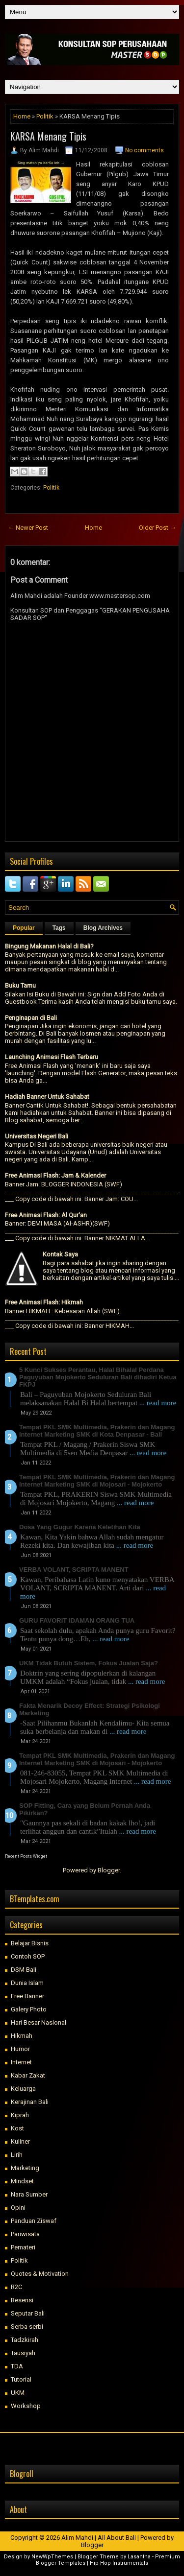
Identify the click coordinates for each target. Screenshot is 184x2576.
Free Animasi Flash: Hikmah (44, 1302)
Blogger (109, 1870)
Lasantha (139, 2556)
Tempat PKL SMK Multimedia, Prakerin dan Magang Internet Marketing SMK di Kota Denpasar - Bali (97, 1430)
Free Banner (27, 1996)
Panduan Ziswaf (33, 2220)
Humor (20, 2049)
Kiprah (20, 2115)
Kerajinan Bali (30, 2101)
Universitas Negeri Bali (36, 1136)
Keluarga (23, 2088)
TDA (17, 2366)
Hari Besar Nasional (38, 2022)
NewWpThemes (52, 2556)
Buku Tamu (20, 985)
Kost (17, 2128)
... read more (157, 1403)
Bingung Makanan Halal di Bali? (49, 946)
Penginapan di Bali (31, 1017)
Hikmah (21, 2035)
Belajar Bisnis (30, 1943)
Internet (21, 2062)
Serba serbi (27, 2326)
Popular (24, 927)
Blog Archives (103, 927)
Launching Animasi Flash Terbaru (51, 1057)
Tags (59, 927)
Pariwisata (25, 2234)
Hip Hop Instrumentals (119, 2563)
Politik (44, 116)
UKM (18, 2392)
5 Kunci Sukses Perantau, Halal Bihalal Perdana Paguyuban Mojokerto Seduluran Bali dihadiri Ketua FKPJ (98, 1377)
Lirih (17, 2154)
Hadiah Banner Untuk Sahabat (47, 1096)
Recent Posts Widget (26, 1856)
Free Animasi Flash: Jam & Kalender (55, 1175)
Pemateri (23, 2247)
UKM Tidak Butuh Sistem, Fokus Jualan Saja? (88, 1663)
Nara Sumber (29, 2194)
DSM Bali (23, 1969)
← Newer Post (28, 527)
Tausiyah (23, 2353)
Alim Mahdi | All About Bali (98, 2537)
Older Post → (157, 527)
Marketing (25, 2168)
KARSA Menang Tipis (48, 136)
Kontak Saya (60, 1254)
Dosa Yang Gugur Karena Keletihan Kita (79, 1527)
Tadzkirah (24, 2339)
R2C (16, 2287)
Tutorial (21, 2379)
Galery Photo (29, 2009)
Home (21, 116)
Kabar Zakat (28, 2075)
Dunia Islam (27, 1982)
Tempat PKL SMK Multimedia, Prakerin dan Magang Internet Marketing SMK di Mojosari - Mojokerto (97, 1480)
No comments (144, 150)
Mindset (22, 2181)
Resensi (22, 2300)
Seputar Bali (28, 2313)
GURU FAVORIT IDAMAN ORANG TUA (76, 1620)
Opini (18, 2207)
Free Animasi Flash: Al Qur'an (46, 1215)
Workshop (26, 2406)
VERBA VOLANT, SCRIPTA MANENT (74, 1569)
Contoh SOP (28, 1956)
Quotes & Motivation (40, 2273)
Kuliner (20, 2141)
